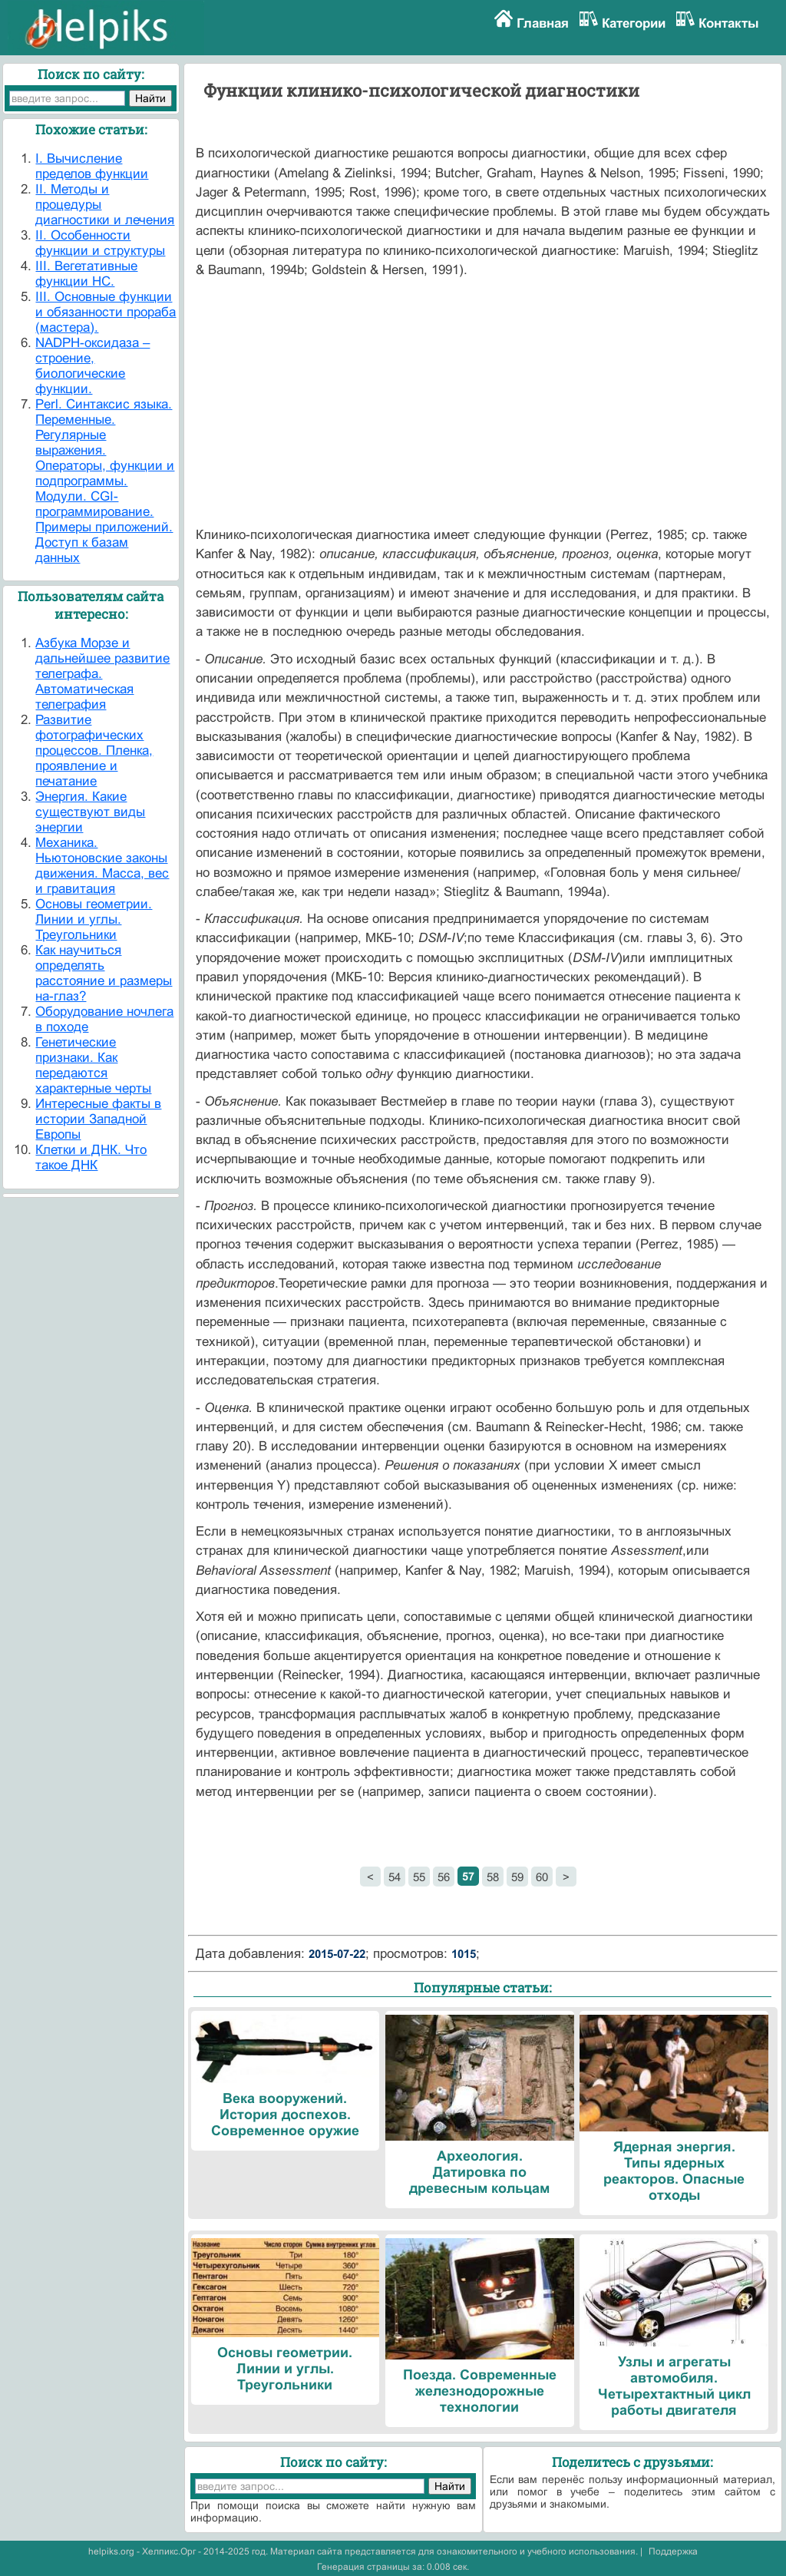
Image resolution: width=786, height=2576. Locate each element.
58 (493, 1876)
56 (444, 1876)
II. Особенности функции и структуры (100, 243)
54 (394, 1876)
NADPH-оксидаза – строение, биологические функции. (92, 366)
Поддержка (673, 2551)
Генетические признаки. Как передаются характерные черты (93, 1065)
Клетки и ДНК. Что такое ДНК (91, 1157)
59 (517, 1876)
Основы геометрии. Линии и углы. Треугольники (93, 919)
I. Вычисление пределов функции (91, 166)
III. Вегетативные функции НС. (86, 274)
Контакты (728, 23)
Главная (543, 23)
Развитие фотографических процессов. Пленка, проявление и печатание (94, 751)
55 (419, 1876)
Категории (633, 23)
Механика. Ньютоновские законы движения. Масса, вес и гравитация (102, 865)
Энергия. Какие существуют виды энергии (90, 812)
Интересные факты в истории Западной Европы (98, 1119)
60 (542, 1876)
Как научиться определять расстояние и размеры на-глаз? (103, 973)
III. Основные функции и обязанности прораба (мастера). (105, 312)
